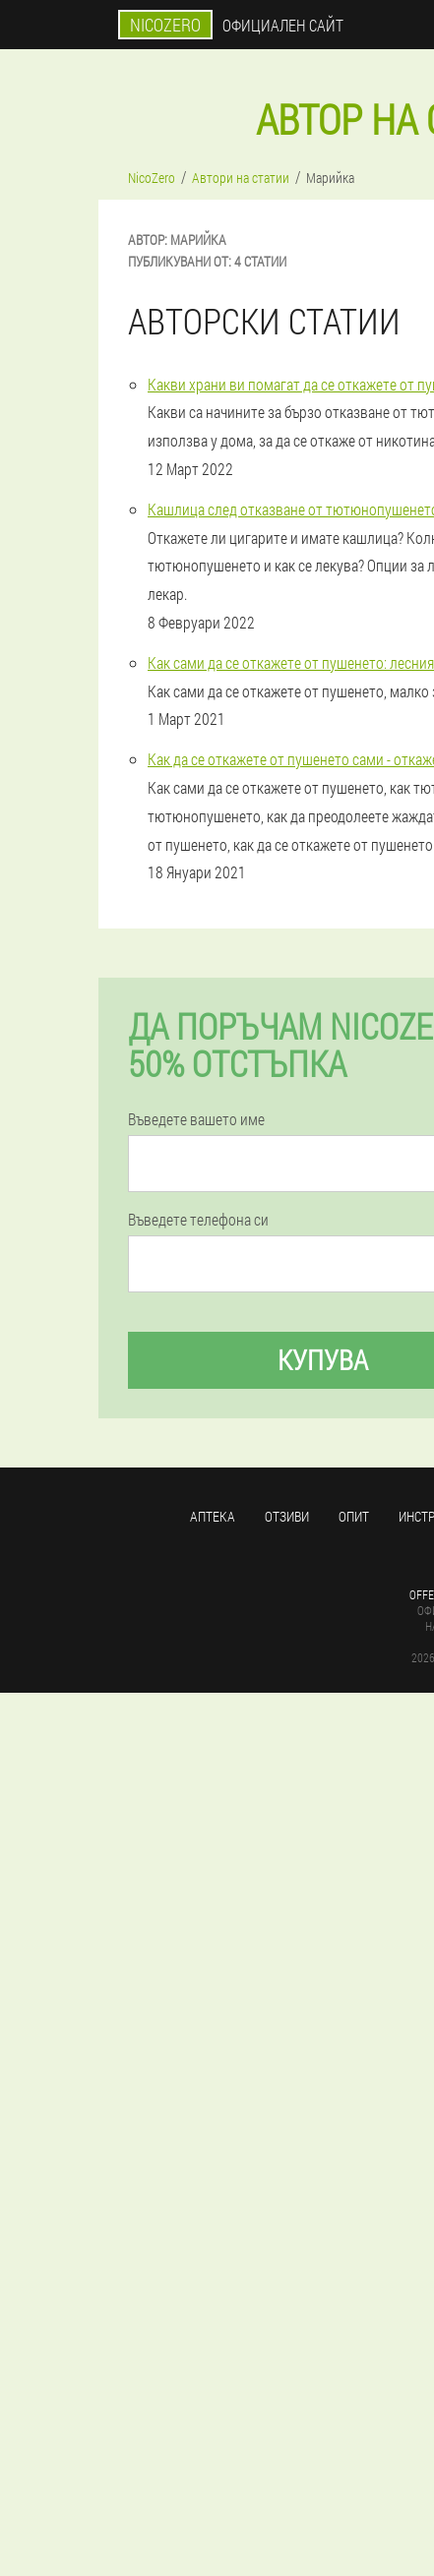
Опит (354, 1516)
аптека (212, 1516)
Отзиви (287, 1516)
